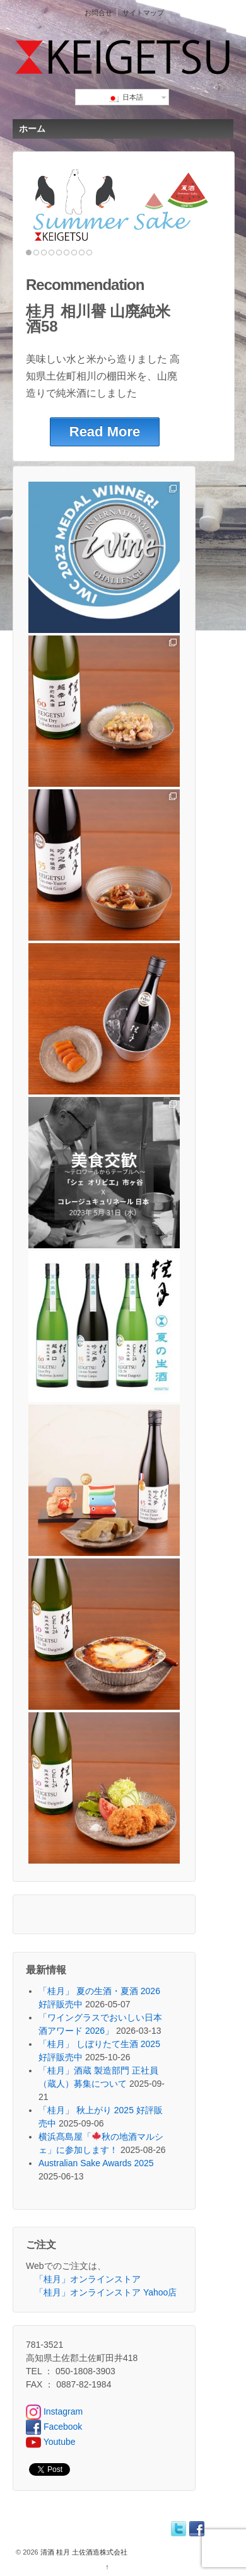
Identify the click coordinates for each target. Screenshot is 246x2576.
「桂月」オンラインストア (88, 2279)
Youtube (51, 2442)
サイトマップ (143, 12)
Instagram (54, 2411)
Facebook (54, 2427)
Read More (104, 431)
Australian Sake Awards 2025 (96, 2163)
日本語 (125, 97)
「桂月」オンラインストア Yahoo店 (106, 2292)
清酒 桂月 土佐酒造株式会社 (82, 2552)
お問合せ (98, 12)
